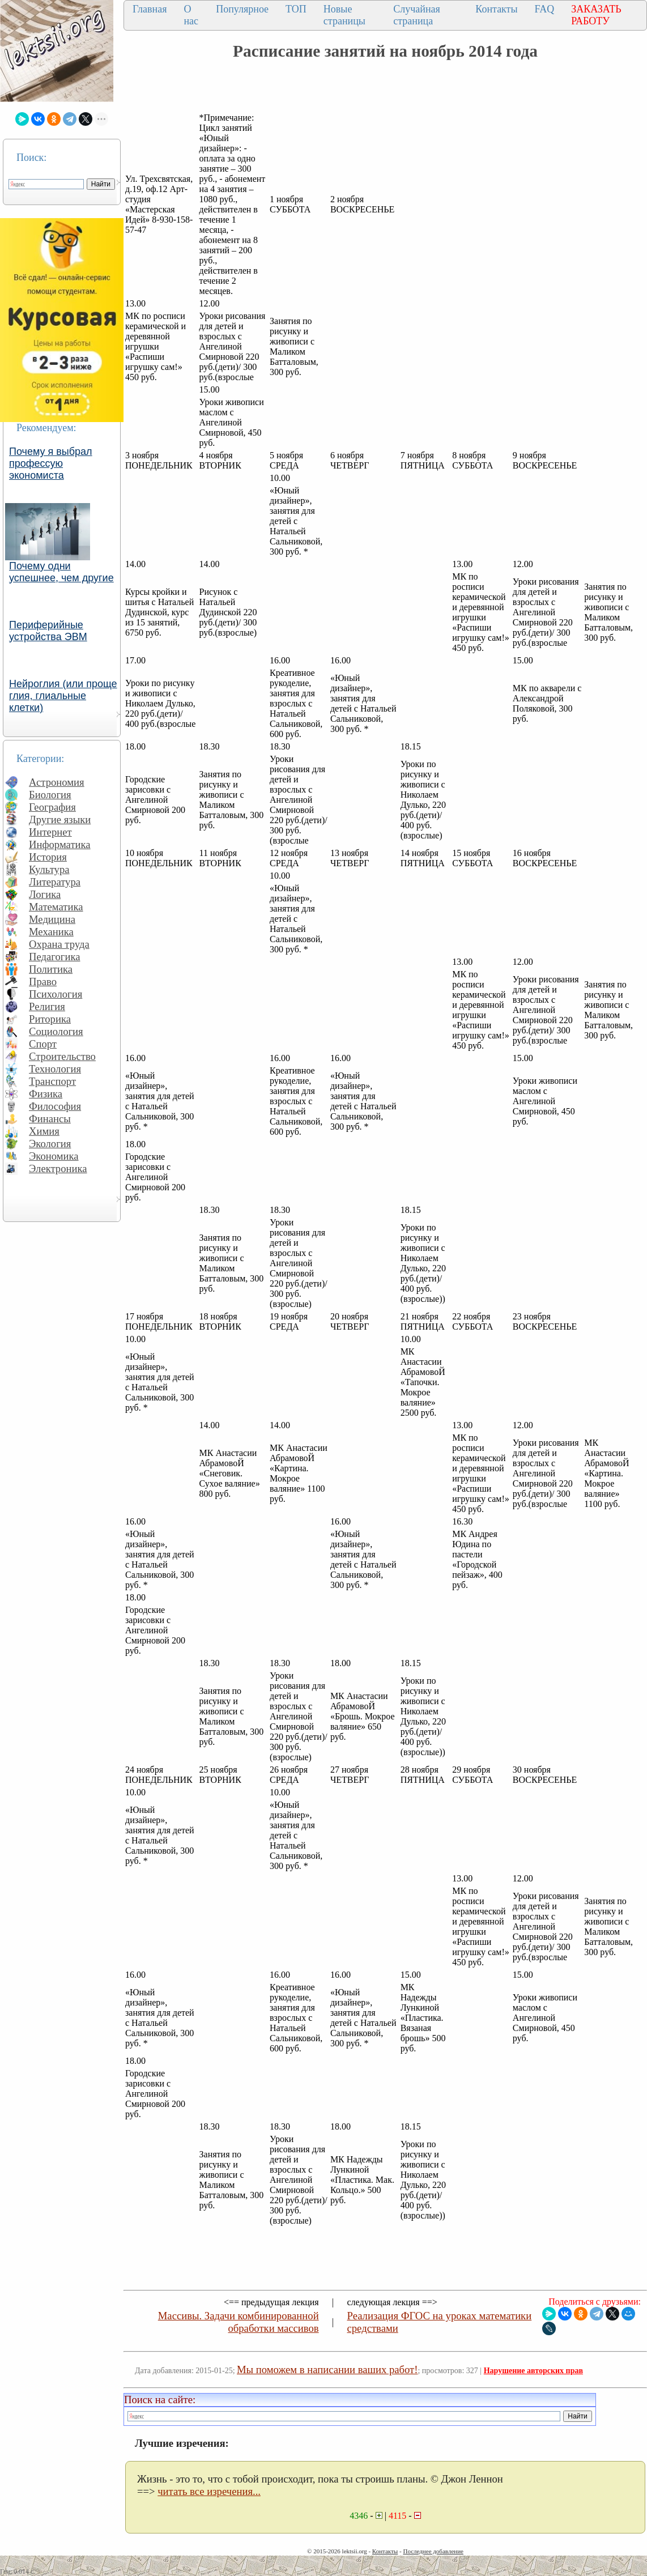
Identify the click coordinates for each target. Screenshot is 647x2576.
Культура (49, 869)
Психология (55, 994)
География (52, 807)
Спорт (43, 1044)
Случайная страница (416, 15)
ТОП (296, 9)
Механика (51, 932)
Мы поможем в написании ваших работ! (327, 2369)
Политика (51, 969)
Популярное (242, 9)
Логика (45, 894)
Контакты (496, 9)
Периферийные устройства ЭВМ (48, 630)
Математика (56, 907)
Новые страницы (344, 15)
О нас (191, 15)
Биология (50, 795)
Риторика (50, 1019)
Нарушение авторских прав (533, 2370)
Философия (55, 1106)
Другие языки (60, 819)
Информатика (60, 844)
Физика (45, 1094)
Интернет (50, 832)
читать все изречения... (209, 2491)
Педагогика (54, 957)
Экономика (54, 1156)
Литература (54, 882)
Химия (44, 1131)
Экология (50, 1143)
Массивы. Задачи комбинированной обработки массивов (238, 2322)
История (48, 857)
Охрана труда (59, 944)
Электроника (58, 1168)
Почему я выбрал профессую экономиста (50, 463)
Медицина (52, 919)
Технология (55, 1069)
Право (43, 981)
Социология (56, 1031)
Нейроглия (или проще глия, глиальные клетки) (63, 695)
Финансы (50, 1119)
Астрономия (56, 782)
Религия (47, 1006)
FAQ (545, 9)
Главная (150, 9)
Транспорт (52, 1081)
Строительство (62, 1056)
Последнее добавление (433, 2551)
